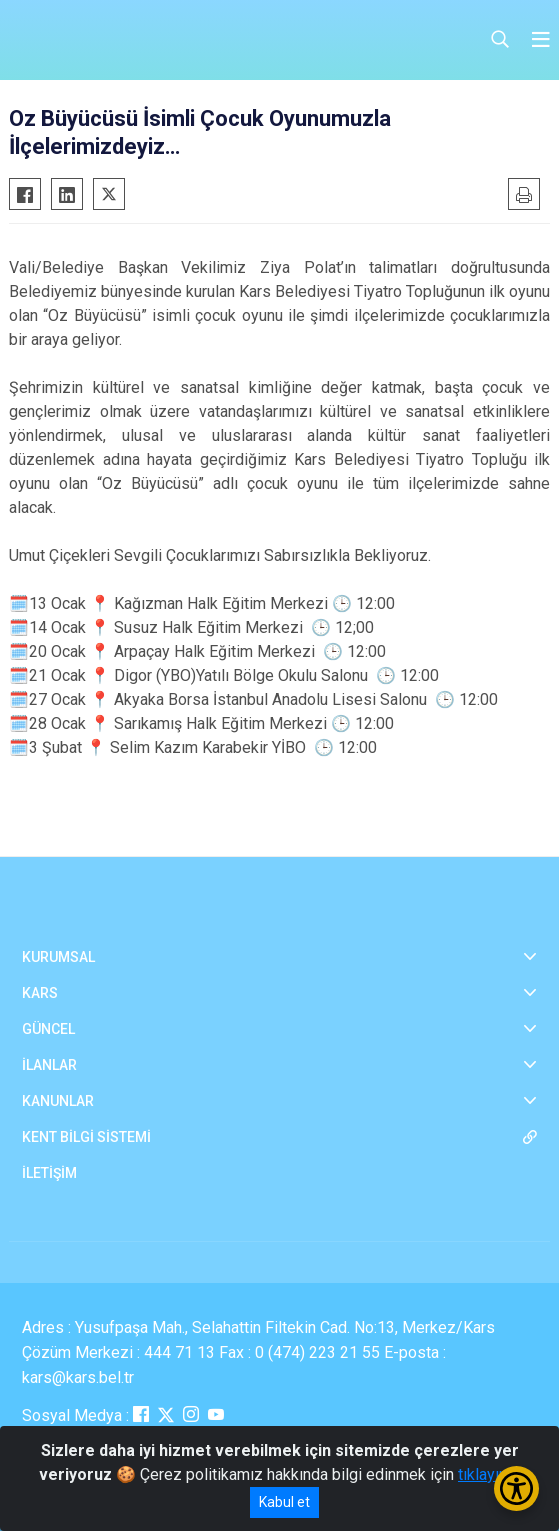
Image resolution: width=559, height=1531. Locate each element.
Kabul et (284, 1502)
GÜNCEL (48, 1029)
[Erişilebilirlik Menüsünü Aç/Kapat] (516, 1488)
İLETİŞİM (49, 1173)
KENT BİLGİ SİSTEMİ (86, 1137)
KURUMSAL (58, 957)
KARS (40, 993)
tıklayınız (489, 1474)
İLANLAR (49, 1065)
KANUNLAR (58, 1101)
